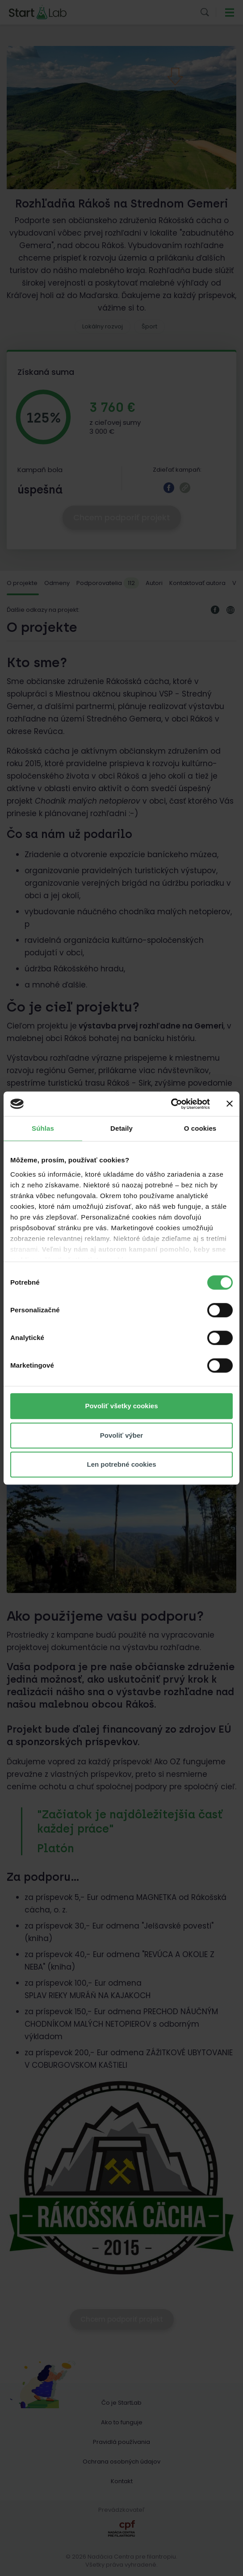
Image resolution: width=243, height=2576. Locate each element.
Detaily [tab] (121, 1128)
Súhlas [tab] (43, 1128)
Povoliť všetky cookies (121, 1406)
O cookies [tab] (200, 1128)
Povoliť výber (121, 1435)
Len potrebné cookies (121, 1464)
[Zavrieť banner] (229, 1104)
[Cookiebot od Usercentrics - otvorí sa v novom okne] (171, 1104)
